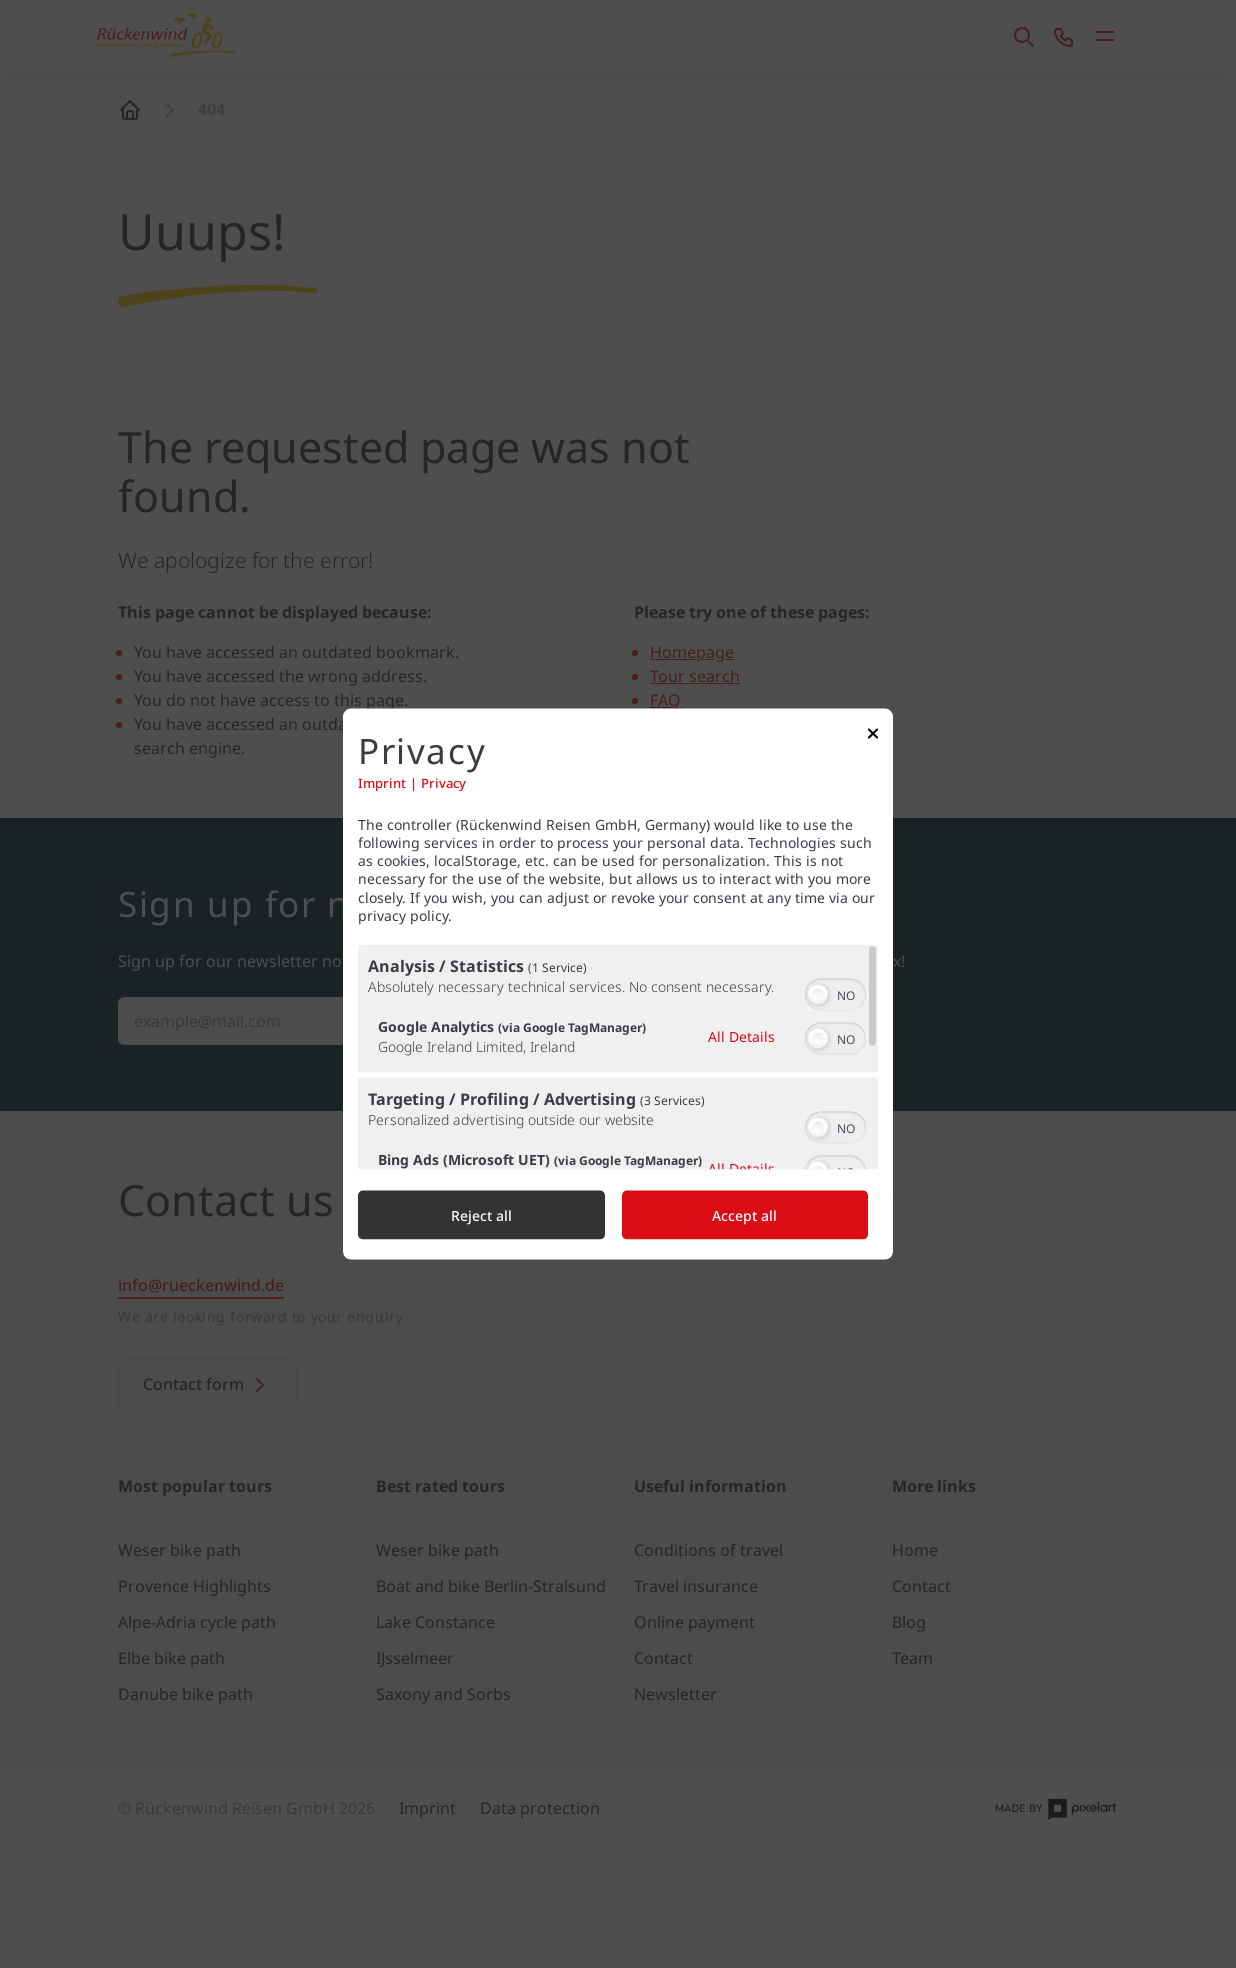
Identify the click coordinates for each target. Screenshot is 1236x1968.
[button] (818, 994)
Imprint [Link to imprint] (382, 782)
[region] (618, 1056)
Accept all (744, 1214)
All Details (741, 1035)
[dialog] (618, 984)
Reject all (481, 1214)
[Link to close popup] (873, 738)
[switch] (835, 992)
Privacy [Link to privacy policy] (443, 782)
